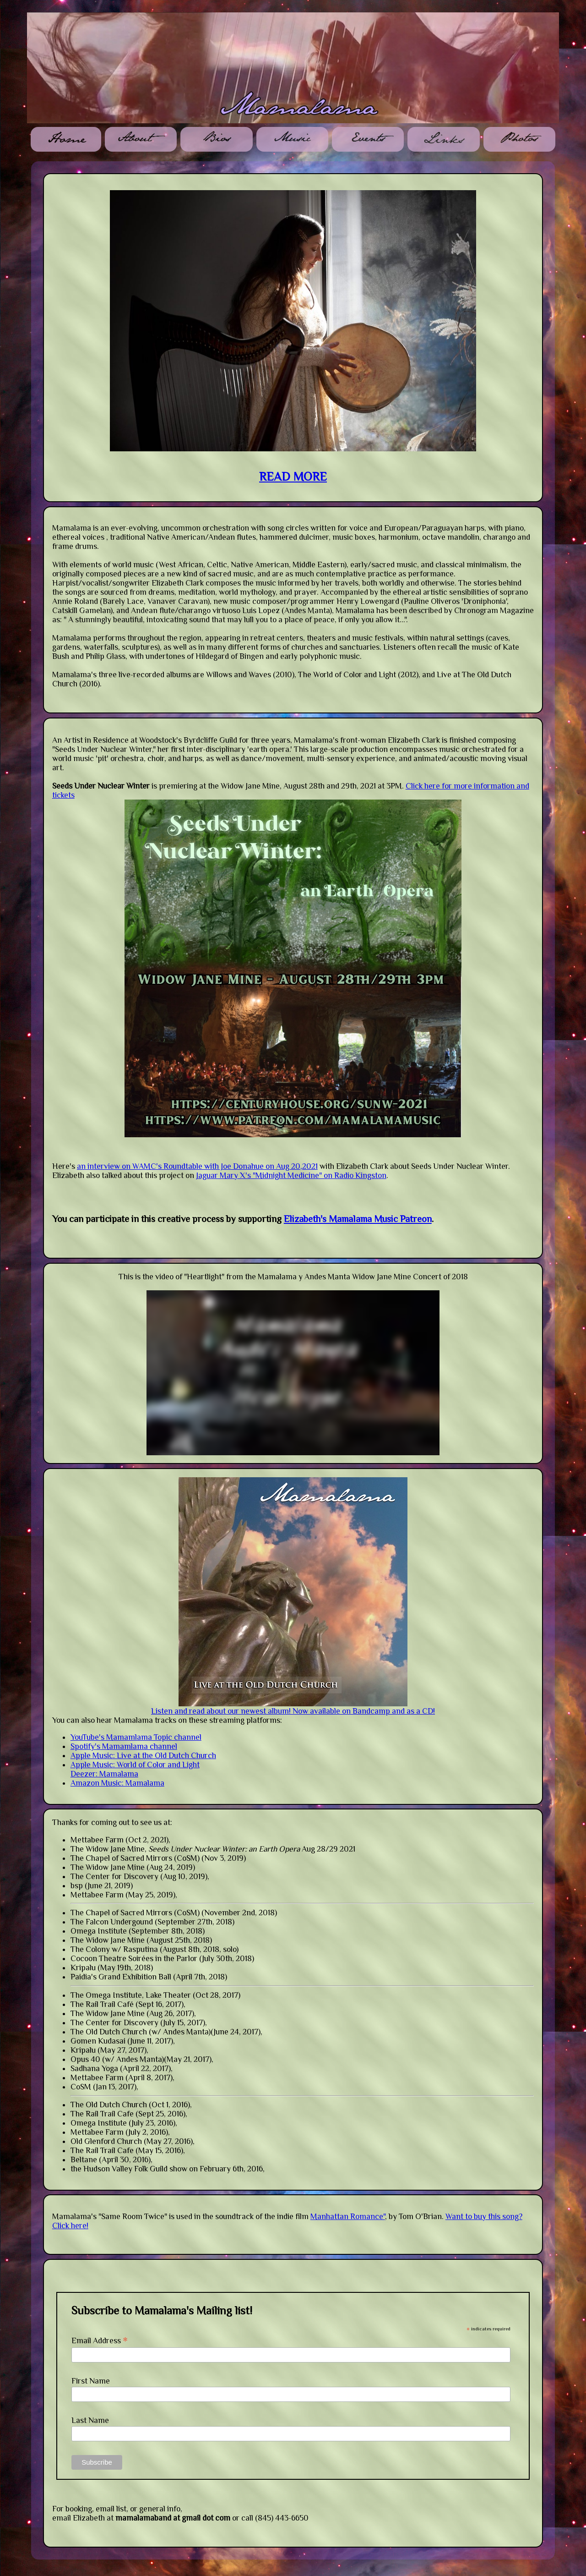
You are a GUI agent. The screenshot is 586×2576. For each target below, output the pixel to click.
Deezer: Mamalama (104, 1773)
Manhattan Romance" (347, 2216)
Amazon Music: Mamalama (117, 1782)
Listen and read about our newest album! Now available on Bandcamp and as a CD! (293, 1711)
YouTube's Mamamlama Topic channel (136, 1737)
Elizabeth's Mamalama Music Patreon (358, 1218)
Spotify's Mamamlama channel (124, 1746)
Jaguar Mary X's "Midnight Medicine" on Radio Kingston (291, 1175)
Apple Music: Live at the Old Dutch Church (143, 1755)
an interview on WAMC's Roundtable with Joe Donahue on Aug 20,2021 (197, 1166)
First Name (90, 2380)
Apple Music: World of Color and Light (135, 1764)
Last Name (90, 2420)
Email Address (99, 2340)
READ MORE (293, 476)
